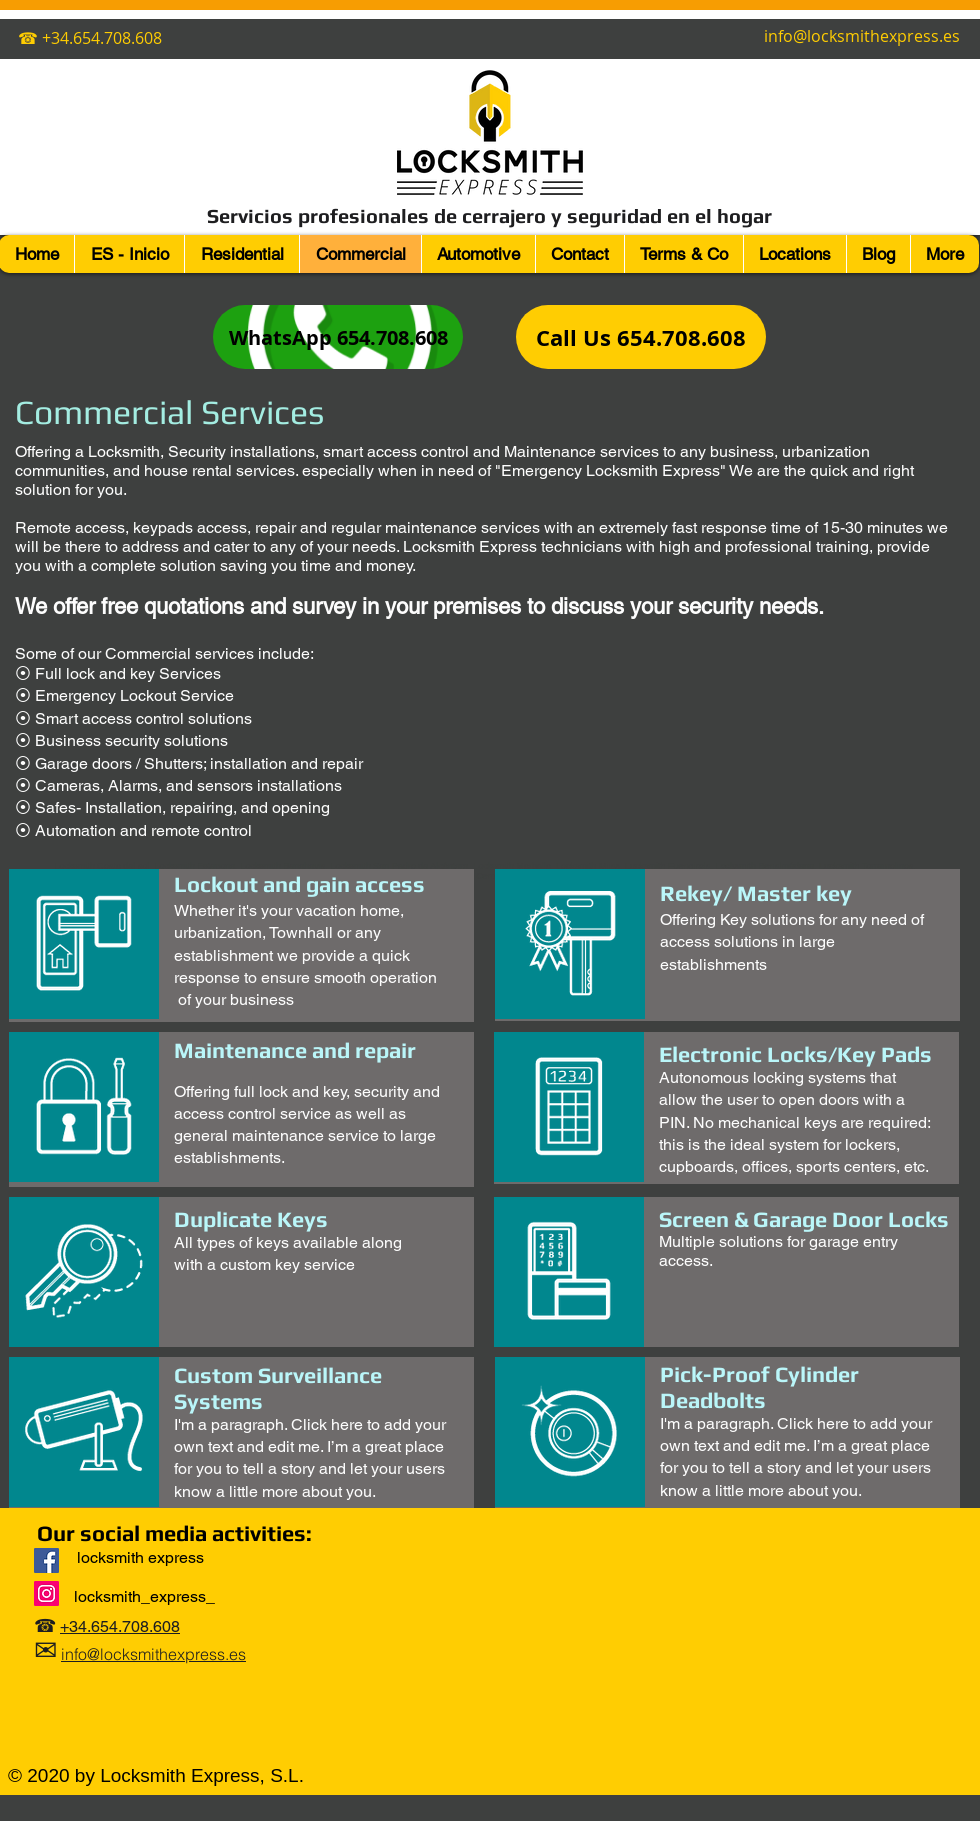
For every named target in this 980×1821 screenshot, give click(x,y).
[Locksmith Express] (46, 1560)
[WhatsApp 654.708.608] (338, 337)
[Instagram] (46, 1593)
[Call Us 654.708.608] (641, 337)
